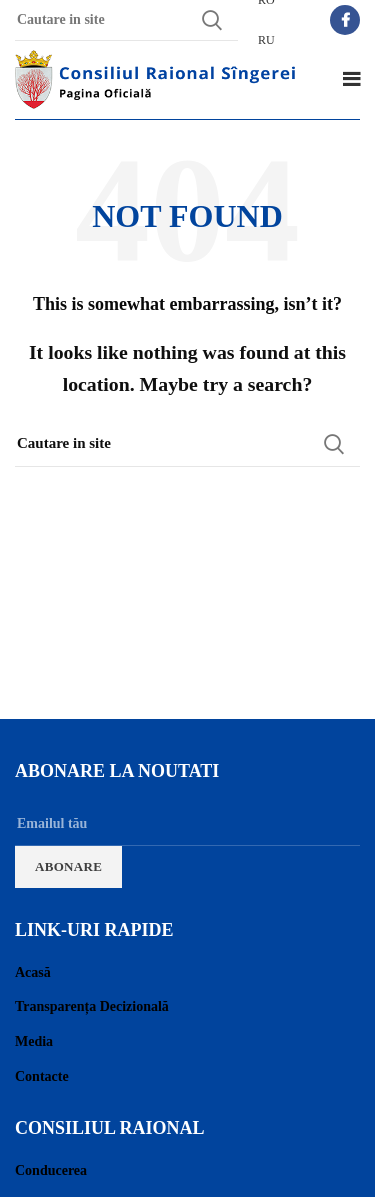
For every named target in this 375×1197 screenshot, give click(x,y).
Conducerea (51, 1170)
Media (34, 1041)
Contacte (42, 1076)
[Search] (187, 444)
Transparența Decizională (92, 1006)
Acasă (33, 972)
